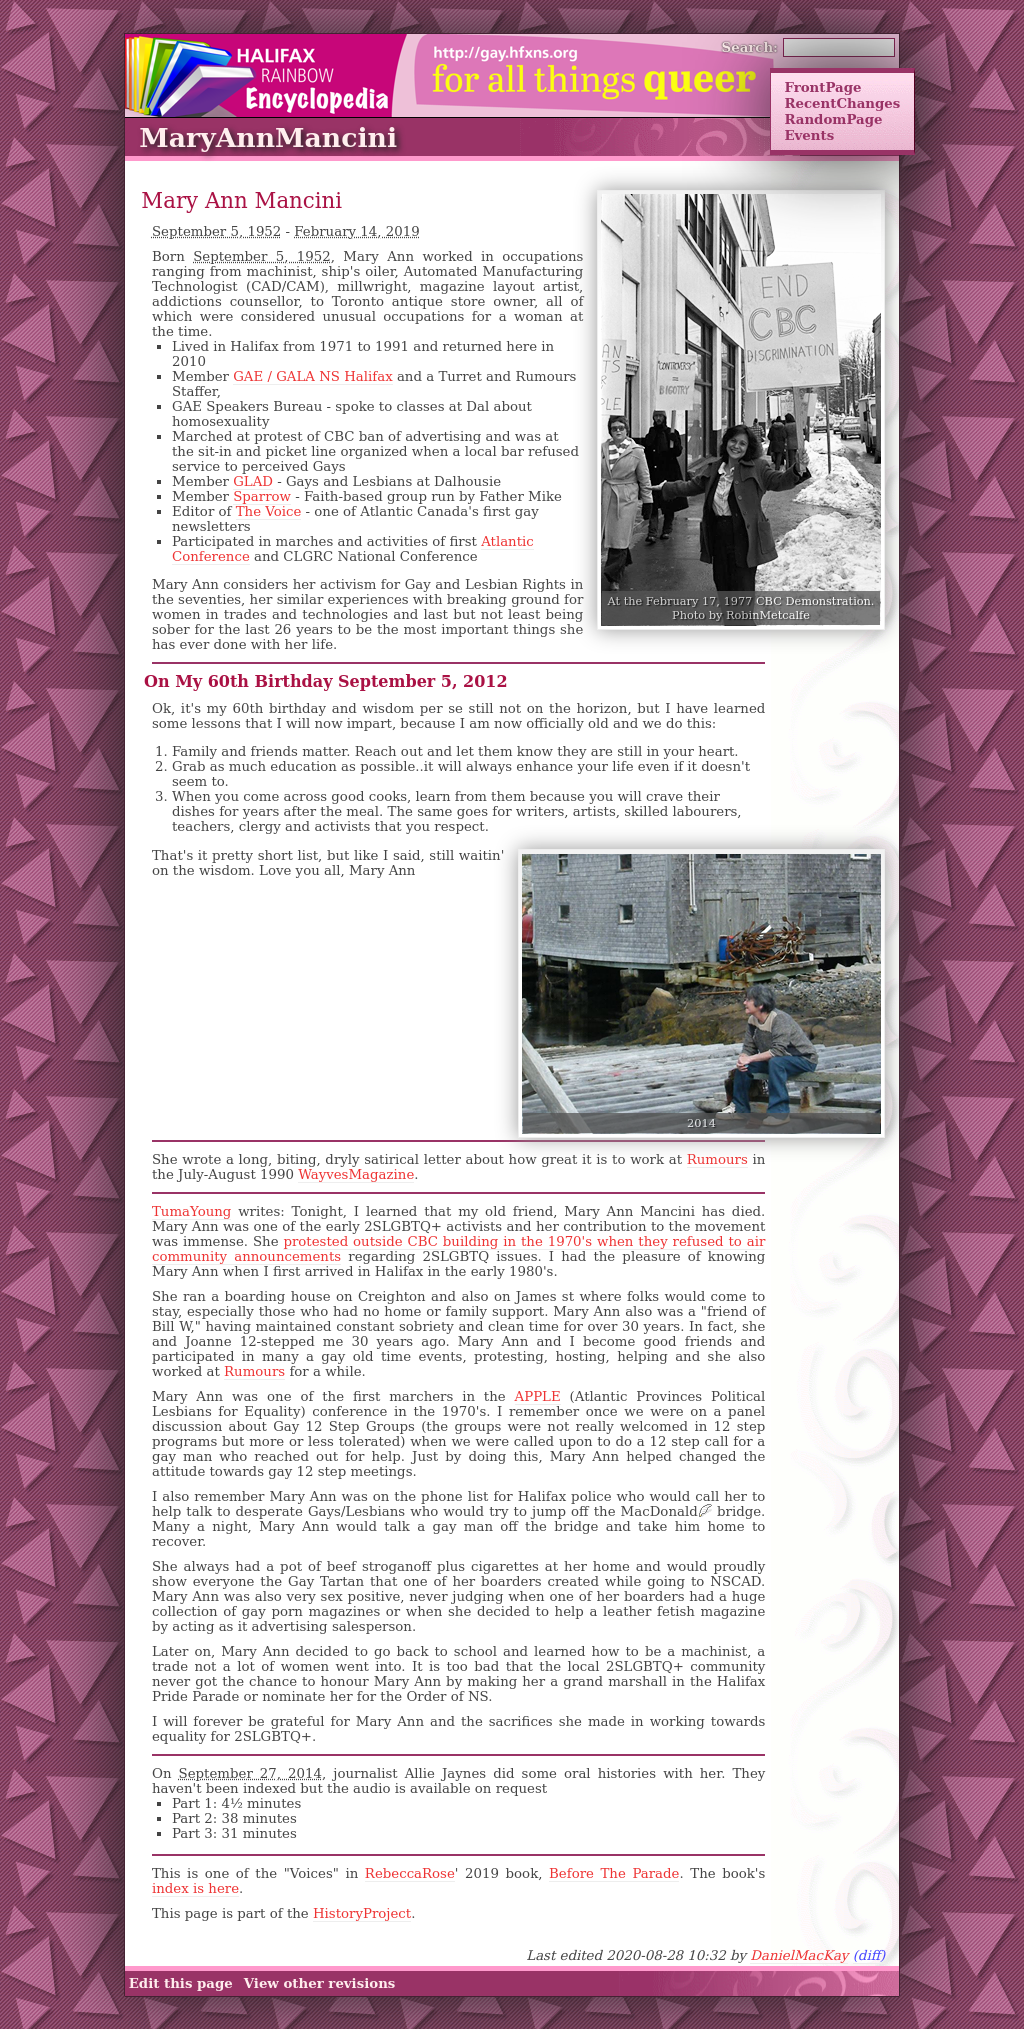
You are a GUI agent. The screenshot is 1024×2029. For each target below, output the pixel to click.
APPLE (538, 1396)
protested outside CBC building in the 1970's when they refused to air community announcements (458, 1249)
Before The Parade (614, 1873)
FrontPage (822, 87)
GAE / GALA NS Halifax (312, 376)
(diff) (869, 1955)
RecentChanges (842, 103)
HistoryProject (362, 1913)
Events (809, 135)
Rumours (717, 1159)
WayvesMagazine (356, 1174)
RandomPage (833, 119)
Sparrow (262, 496)
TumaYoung (191, 1211)
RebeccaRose (410, 1873)
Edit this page (181, 1983)
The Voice (269, 511)
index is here (195, 1888)
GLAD (253, 481)
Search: (750, 47)
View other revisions (320, 1983)
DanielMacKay (799, 1955)
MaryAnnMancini (268, 137)
